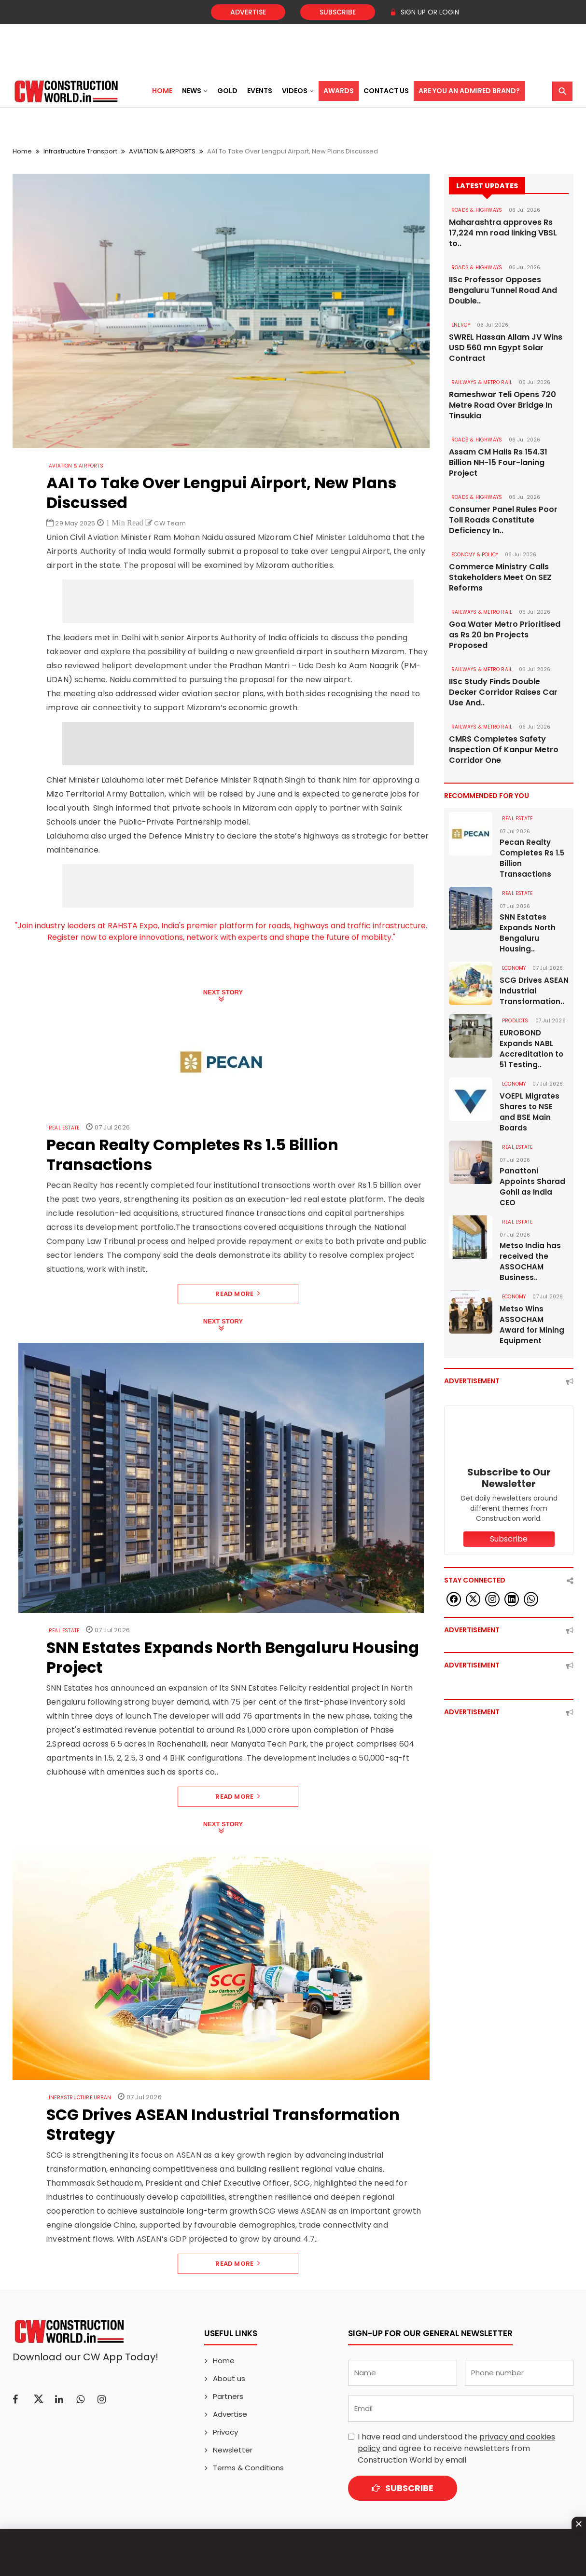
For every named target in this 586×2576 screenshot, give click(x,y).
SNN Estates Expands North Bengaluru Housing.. (528, 933)
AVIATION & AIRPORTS (162, 151)
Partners (228, 2396)
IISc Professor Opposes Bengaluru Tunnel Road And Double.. (503, 290)
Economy (514, 968)
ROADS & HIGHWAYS (476, 210)
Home (162, 91)
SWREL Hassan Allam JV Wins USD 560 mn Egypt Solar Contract (505, 348)
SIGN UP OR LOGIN (424, 12)
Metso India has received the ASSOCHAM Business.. (530, 1261)
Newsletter (232, 2450)
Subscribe (338, 12)
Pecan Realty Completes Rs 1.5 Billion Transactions (532, 858)
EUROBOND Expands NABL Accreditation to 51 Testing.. (531, 1049)
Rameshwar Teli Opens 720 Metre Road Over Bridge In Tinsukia (502, 405)
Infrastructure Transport (80, 151)
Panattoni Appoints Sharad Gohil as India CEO (532, 1187)
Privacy (225, 2432)
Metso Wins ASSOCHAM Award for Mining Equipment (532, 1325)
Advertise (248, 12)
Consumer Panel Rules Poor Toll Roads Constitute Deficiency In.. (503, 520)
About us (229, 2378)
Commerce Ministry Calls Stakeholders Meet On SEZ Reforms (500, 577)
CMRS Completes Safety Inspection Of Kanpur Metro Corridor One (503, 750)
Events (259, 91)
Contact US (386, 91)
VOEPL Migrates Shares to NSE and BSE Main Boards (529, 1112)
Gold (227, 91)
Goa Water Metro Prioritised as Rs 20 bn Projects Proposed (504, 635)
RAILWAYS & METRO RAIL (481, 382)
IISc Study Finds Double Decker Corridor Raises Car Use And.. (503, 692)
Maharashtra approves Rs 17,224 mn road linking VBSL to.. (503, 233)
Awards (338, 91)
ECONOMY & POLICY (474, 554)
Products (515, 1020)
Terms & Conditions (248, 2468)
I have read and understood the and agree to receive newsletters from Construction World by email (456, 2448)
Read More (237, 1293)
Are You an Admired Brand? (469, 91)
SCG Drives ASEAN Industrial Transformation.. (534, 990)
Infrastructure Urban (80, 2097)
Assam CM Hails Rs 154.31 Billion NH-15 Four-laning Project (498, 463)
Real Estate (64, 1127)
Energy (460, 325)
